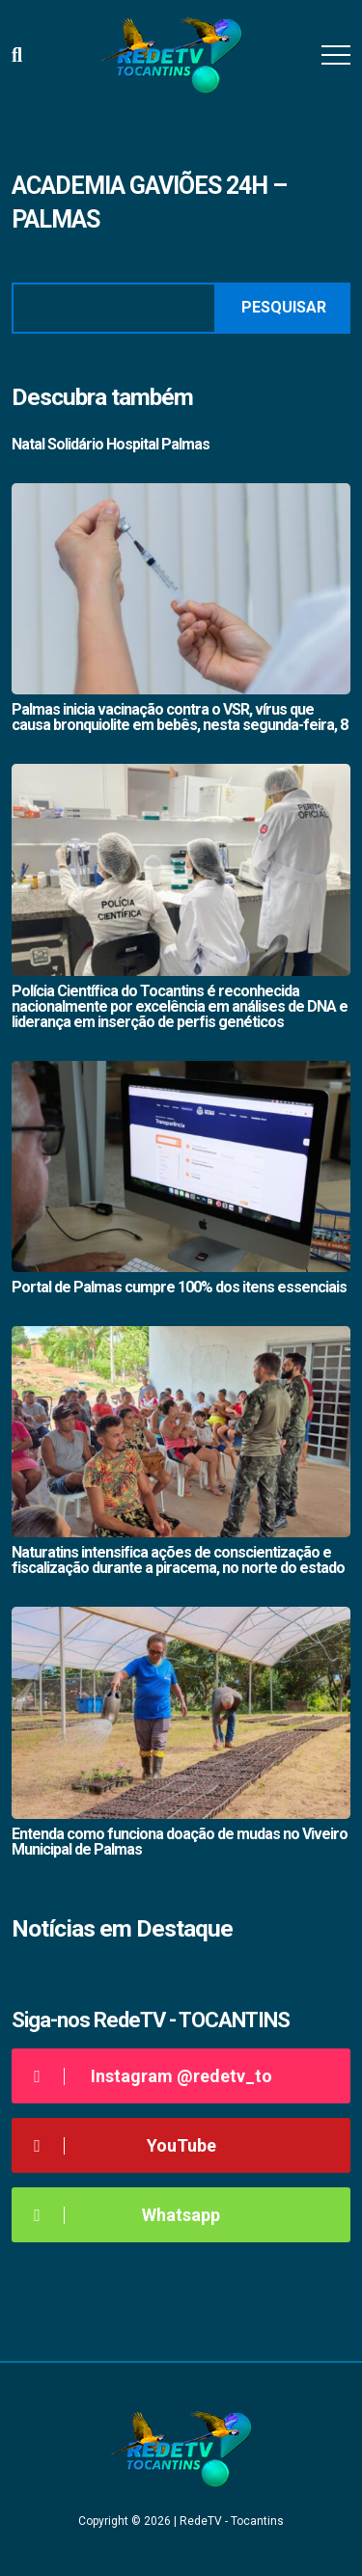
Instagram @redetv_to (149, 2076)
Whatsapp (123, 2215)
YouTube (121, 2145)
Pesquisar (283, 307)
